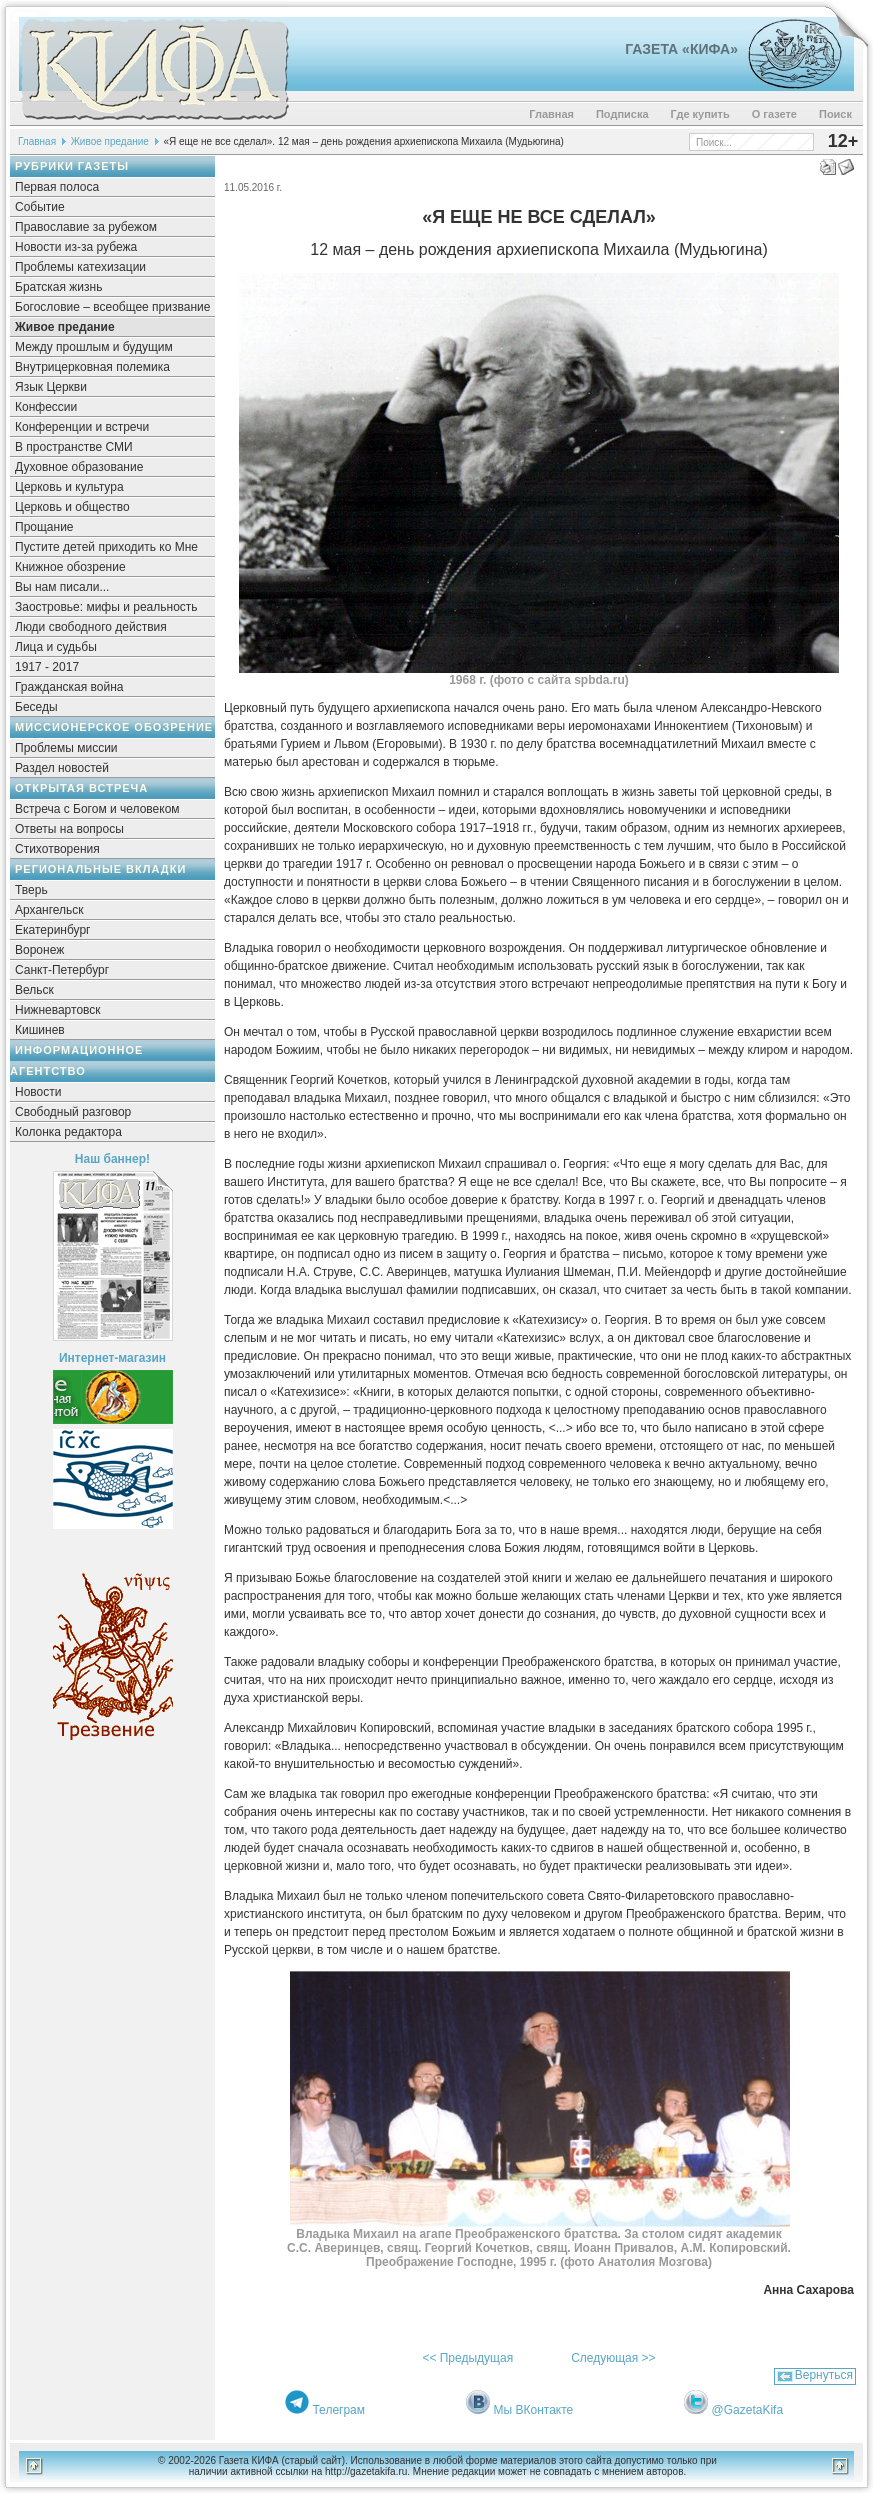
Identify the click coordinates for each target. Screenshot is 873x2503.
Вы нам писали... (62, 587)
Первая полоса (57, 187)
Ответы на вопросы (69, 829)
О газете (774, 114)
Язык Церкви (51, 387)
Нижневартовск (58, 1010)
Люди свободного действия (91, 627)
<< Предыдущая (467, 2358)
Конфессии (46, 407)
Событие (40, 207)
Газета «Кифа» (681, 49)
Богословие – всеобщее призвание (112, 307)
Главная (551, 114)
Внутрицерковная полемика (92, 367)
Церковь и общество (72, 507)
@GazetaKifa (748, 2410)
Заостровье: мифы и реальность (106, 607)
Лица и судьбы (56, 647)
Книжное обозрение (70, 567)
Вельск (34, 990)
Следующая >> (613, 2358)
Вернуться (824, 2375)
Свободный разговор (73, 1112)
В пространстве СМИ (74, 447)
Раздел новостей (62, 768)
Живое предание (110, 141)
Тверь (31, 890)
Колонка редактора (68, 1132)
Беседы (36, 707)
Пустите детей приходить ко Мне (106, 547)
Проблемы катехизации (80, 267)
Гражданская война (69, 687)
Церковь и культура (69, 487)
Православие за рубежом (86, 227)
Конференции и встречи (82, 427)
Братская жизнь (58, 287)
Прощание (44, 527)
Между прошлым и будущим (94, 347)
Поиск (835, 114)
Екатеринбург (53, 930)
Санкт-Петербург (62, 970)
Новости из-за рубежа (76, 247)
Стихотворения (57, 849)
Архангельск (49, 910)
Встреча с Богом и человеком (97, 809)
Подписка (622, 114)
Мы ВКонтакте (534, 2410)
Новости (38, 1092)
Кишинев (40, 1030)
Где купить (700, 114)
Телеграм (338, 2410)
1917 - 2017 (47, 667)
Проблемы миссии (66, 748)
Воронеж (39, 950)
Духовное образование (79, 467)
